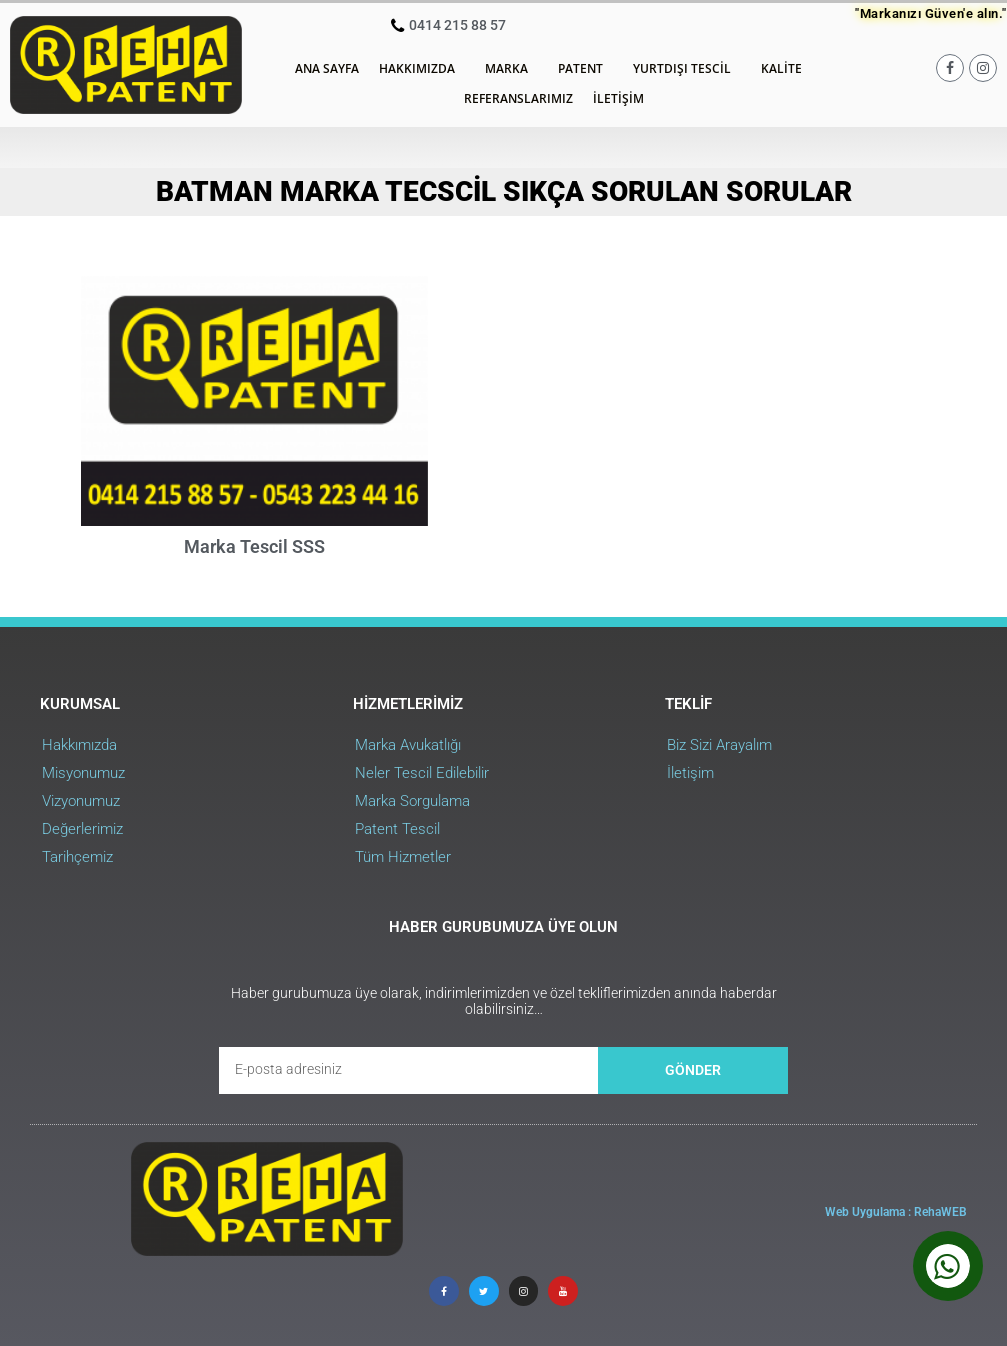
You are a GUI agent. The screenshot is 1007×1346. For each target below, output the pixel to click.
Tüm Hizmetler (403, 857)
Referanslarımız (518, 98)
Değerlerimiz (82, 829)
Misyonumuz (83, 773)
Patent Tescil (397, 829)
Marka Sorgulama (412, 801)
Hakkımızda (422, 69)
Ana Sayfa (327, 68)
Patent (585, 69)
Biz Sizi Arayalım (719, 745)
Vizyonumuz (81, 801)
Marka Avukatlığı (408, 745)
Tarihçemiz (77, 857)
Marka (511, 69)
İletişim (618, 98)
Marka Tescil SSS (254, 546)
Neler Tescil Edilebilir (422, 773)
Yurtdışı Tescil (687, 69)
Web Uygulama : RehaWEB (896, 1212)
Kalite (786, 69)
